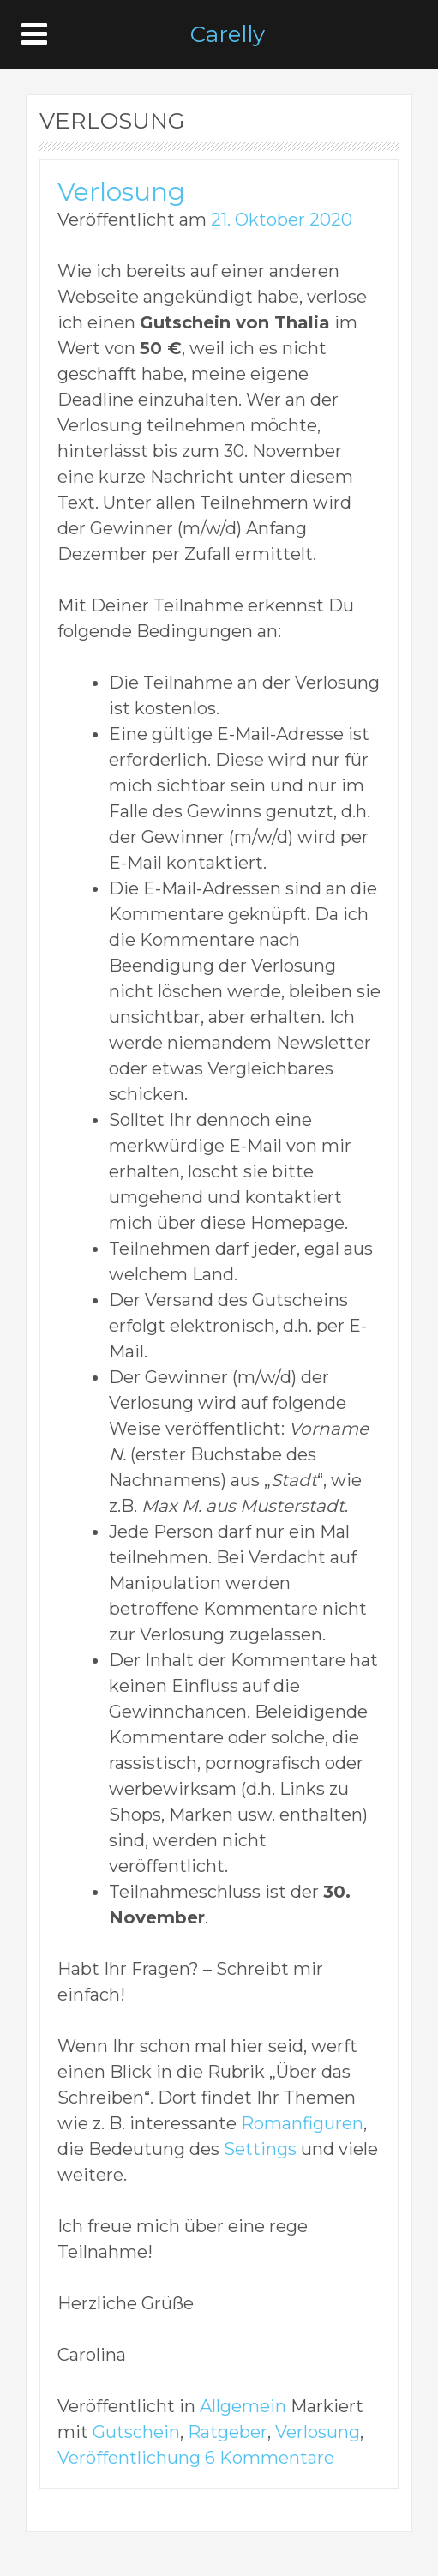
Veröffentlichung (129, 2457)
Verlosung (121, 192)
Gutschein (136, 2432)
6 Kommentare (269, 2457)
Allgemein (243, 2406)
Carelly (227, 34)
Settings (260, 2149)
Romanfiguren (302, 2123)
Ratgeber (227, 2432)
